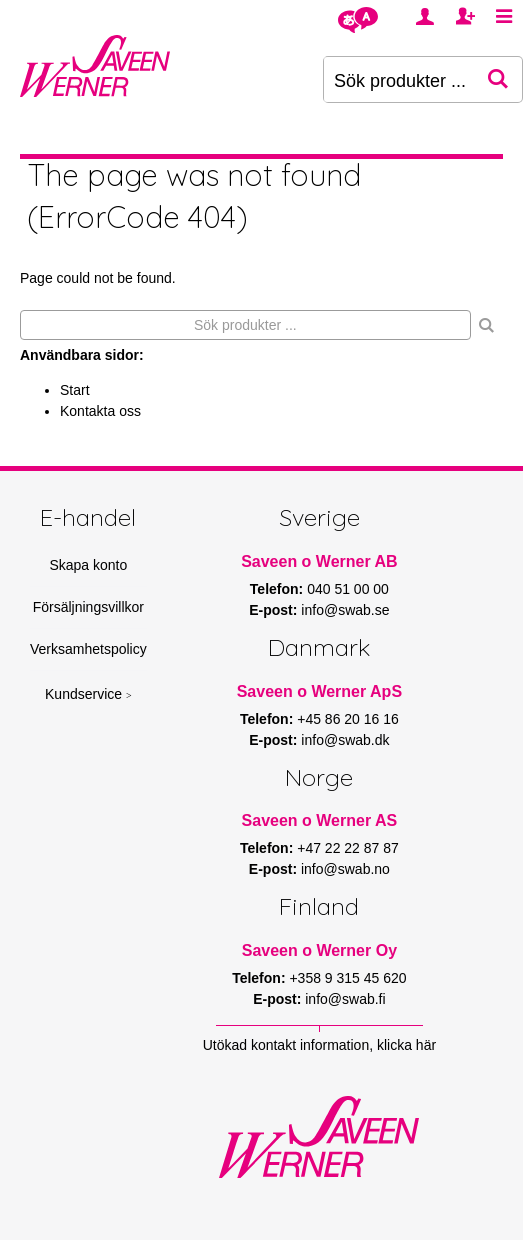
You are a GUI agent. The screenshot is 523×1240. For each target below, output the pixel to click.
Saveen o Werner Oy (319, 950)
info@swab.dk (345, 740)
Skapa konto (88, 565)
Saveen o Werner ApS (319, 691)
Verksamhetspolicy (88, 649)
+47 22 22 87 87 (348, 848)
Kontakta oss (100, 411)
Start (75, 390)
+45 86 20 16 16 (348, 719)
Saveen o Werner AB (319, 561)
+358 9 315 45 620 (347, 978)
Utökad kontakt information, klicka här (319, 1045)
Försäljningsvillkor (88, 607)
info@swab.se (345, 610)
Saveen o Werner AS (320, 820)
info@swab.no (345, 869)
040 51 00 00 (348, 589)
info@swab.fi (345, 999)
